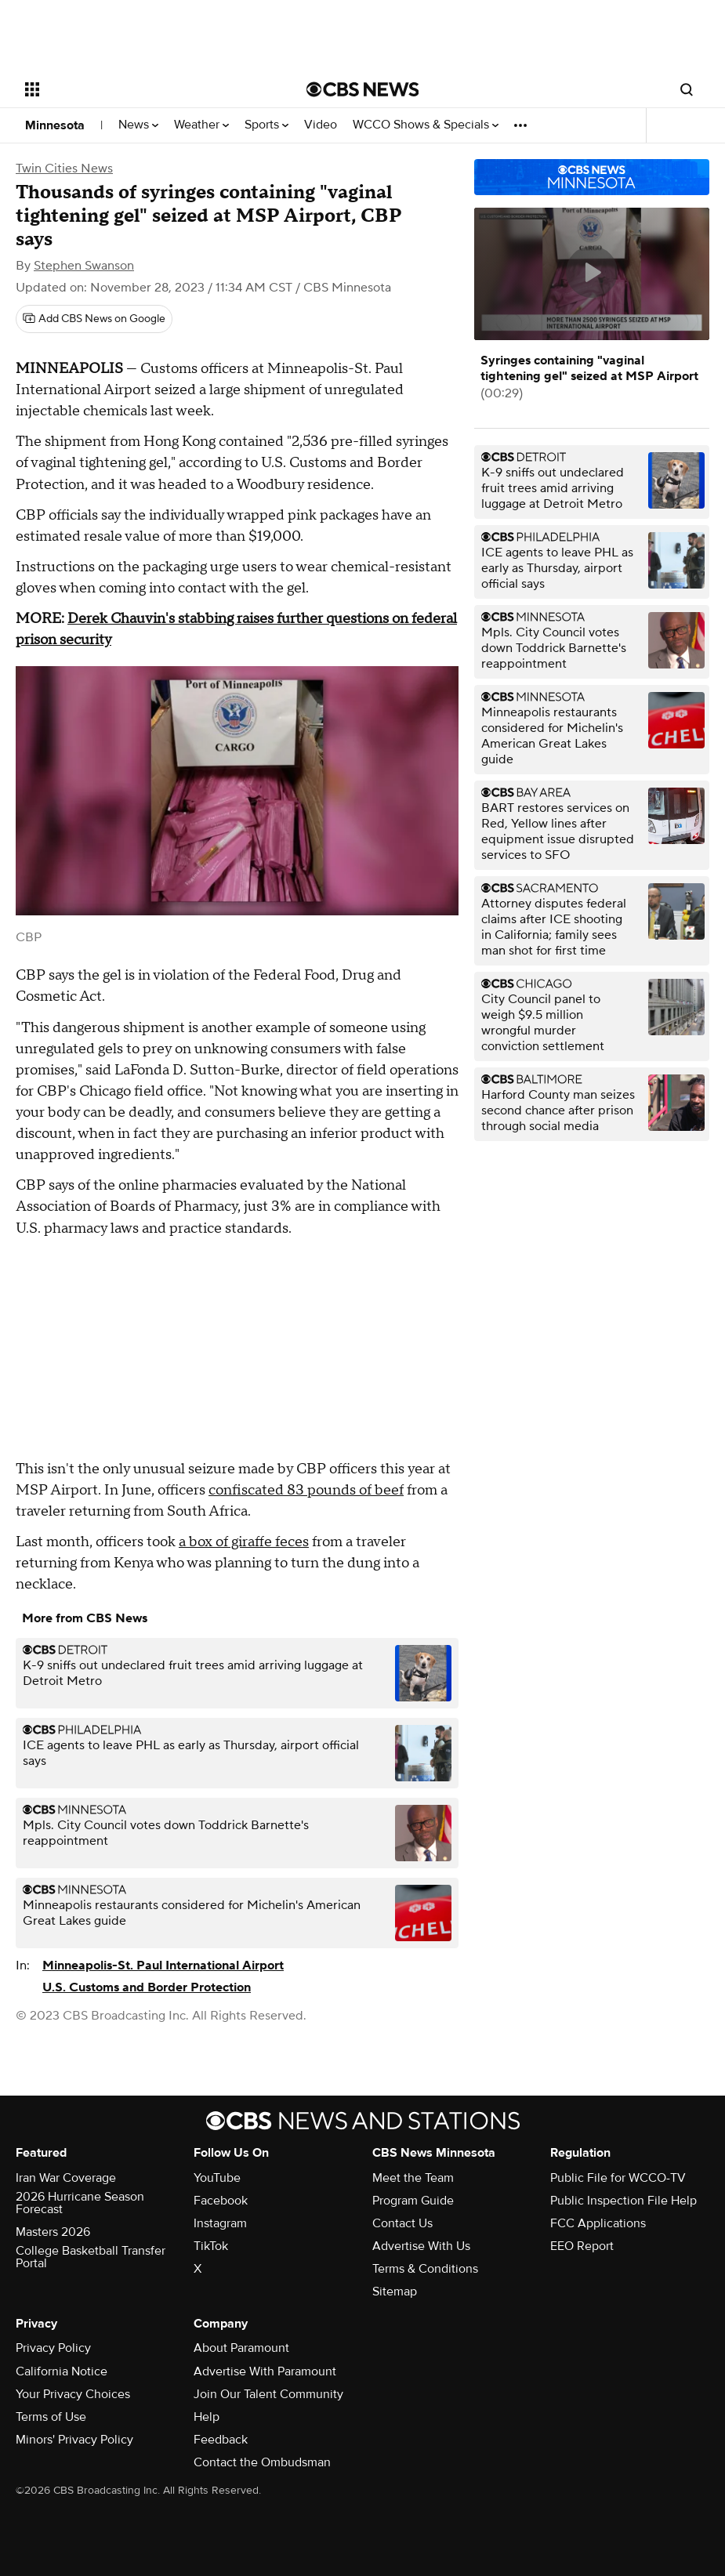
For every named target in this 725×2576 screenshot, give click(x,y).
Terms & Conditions (425, 2269)
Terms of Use (51, 2417)
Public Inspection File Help (623, 2200)
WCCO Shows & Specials (425, 125)
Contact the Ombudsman (262, 2462)
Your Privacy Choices (73, 2394)
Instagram (220, 2223)
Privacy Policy (53, 2348)
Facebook (221, 2200)
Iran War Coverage (66, 2178)
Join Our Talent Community (268, 2394)
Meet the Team (413, 2178)
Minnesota (55, 125)
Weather (201, 125)
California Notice (61, 2371)
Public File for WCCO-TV (618, 2178)
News (138, 125)
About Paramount (241, 2348)
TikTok (211, 2246)
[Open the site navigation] (137, 89)
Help (206, 2417)
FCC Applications (598, 2223)
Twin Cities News (64, 168)
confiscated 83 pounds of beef (306, 1490)
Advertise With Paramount (265, 2371)
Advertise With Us (421, 2246)
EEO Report (582, 2246)
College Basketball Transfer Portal (90, 2257)
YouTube (217, 2178)
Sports (266, 125)
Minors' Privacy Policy (74, 2439)
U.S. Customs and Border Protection (146, 1987)
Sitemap (394, 2291)
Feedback (221, 2439)
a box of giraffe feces (244, 1542)
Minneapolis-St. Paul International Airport (163, 1965)
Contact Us (402, 2223)
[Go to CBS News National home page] (362, 89)
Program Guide (413, 2200)
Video (320, 125)
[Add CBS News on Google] (94, 319)
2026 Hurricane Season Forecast (80, 2203)
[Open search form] (687, 89)
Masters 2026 (53, 2232)
